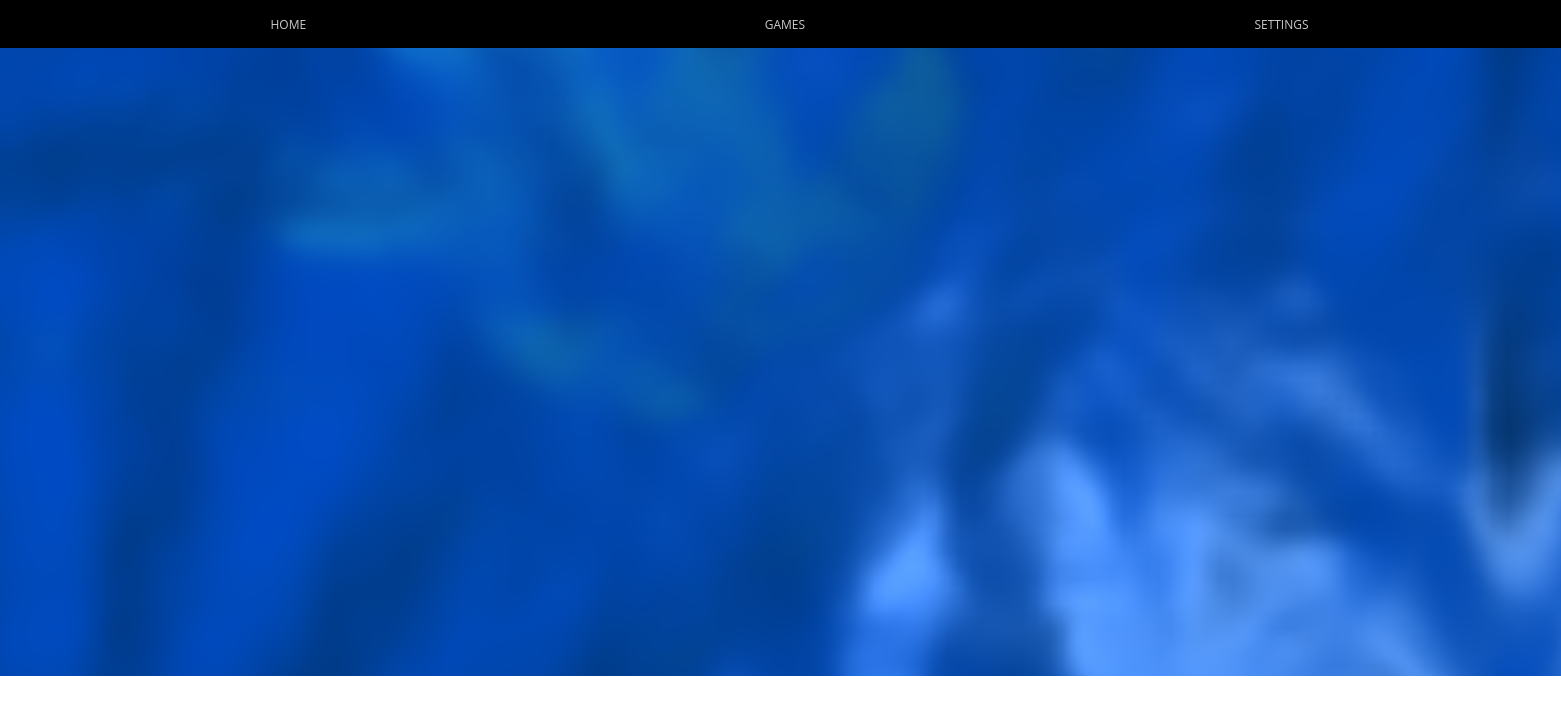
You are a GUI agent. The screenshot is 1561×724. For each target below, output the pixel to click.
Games (785, 24)
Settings (1281, 24)
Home (288, 24)
